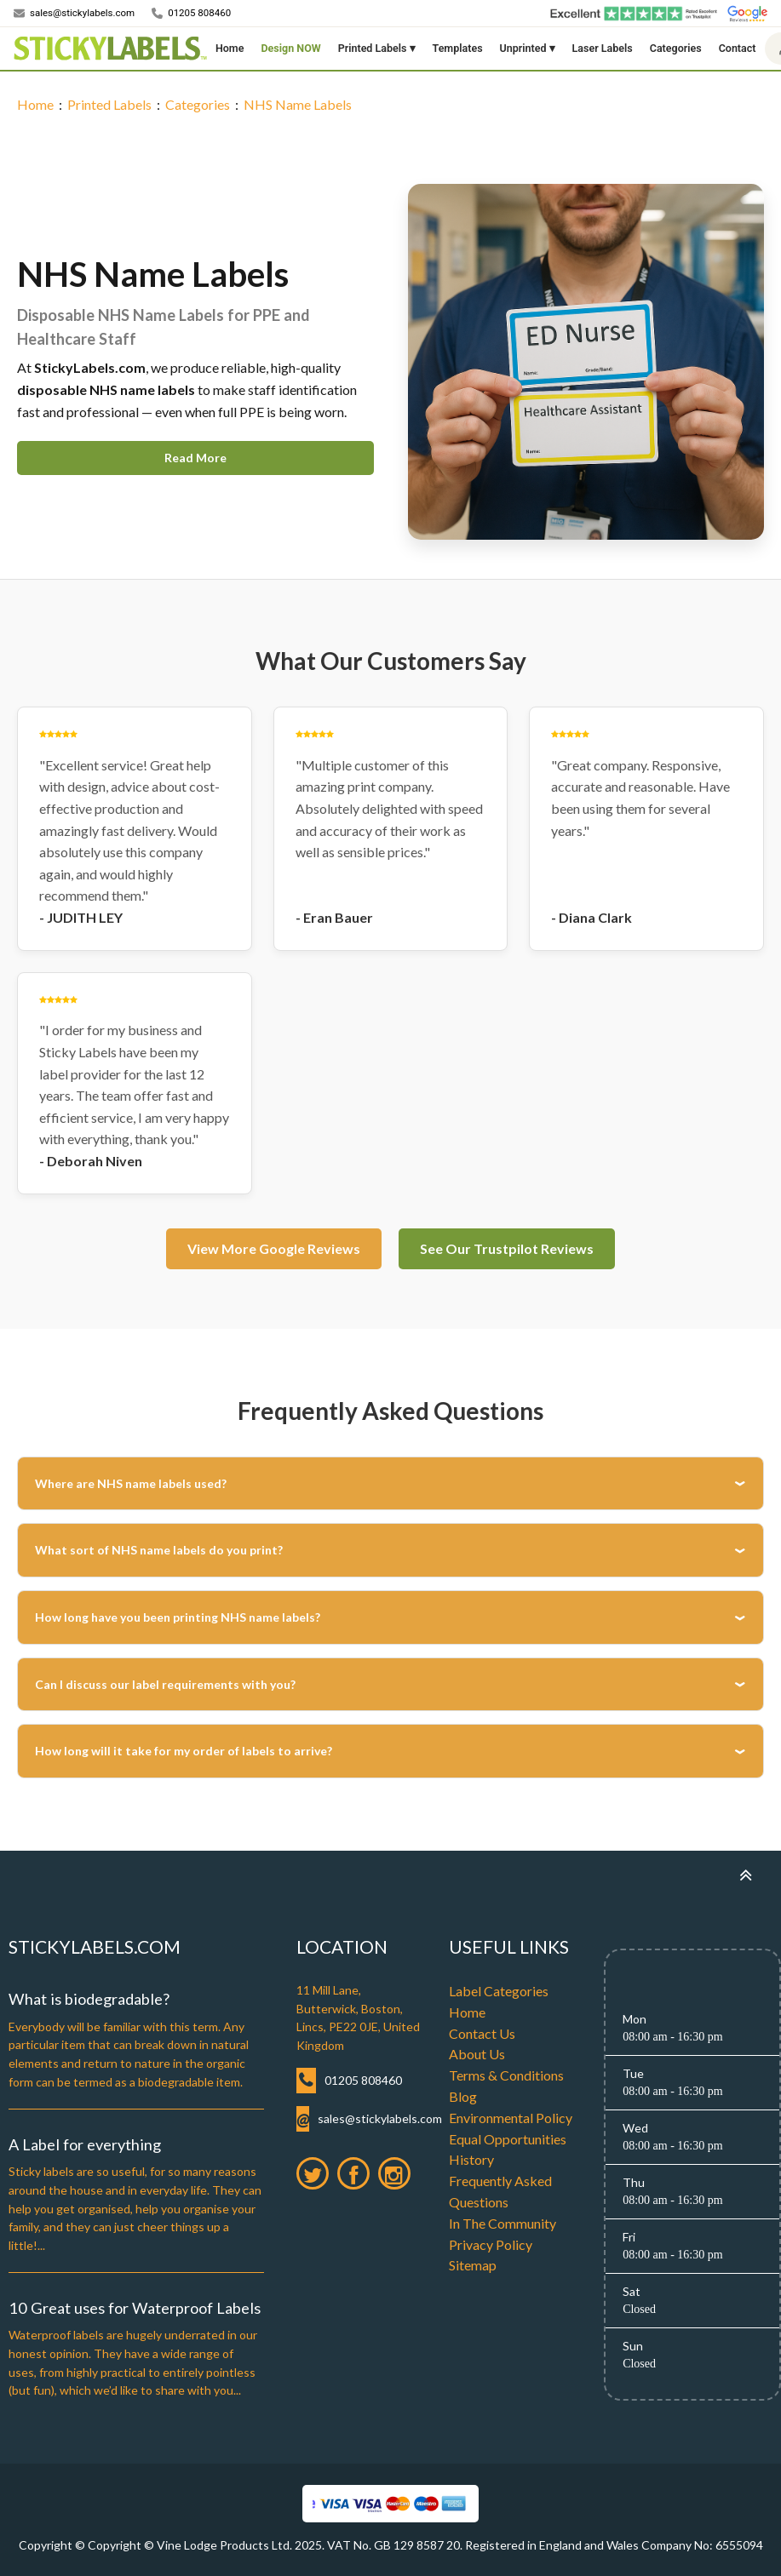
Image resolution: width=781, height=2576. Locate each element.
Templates (458, 48)
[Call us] (191, 13)
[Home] (110, 48)
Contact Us (482, 2033)
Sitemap (473, 2265)
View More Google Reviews (273, 1248)
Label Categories (498, 1991)
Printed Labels (109, 104)
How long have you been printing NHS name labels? (177, 1617)
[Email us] (74, 13)
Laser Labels (602, 48)
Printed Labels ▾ (377, 48)
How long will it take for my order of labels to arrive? (183, 1750)
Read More (195, 457)
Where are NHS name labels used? (131, 1483)
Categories (676, 48)
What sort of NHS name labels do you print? (159, 1550)
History (471, 2159)
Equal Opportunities (507, 2139)
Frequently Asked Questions (500, 2191)
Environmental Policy (510, 2117)
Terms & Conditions (506, 2075)
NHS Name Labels (298, 104)
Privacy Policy (490, 2244)
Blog (463, 2096)
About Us (477, 2054)
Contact (737, 48)
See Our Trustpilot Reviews (507, 1248)
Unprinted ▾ (527, 48)
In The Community (502, 2223)
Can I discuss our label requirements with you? (165, 1684)
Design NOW (290, 48)
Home (229, 48)
